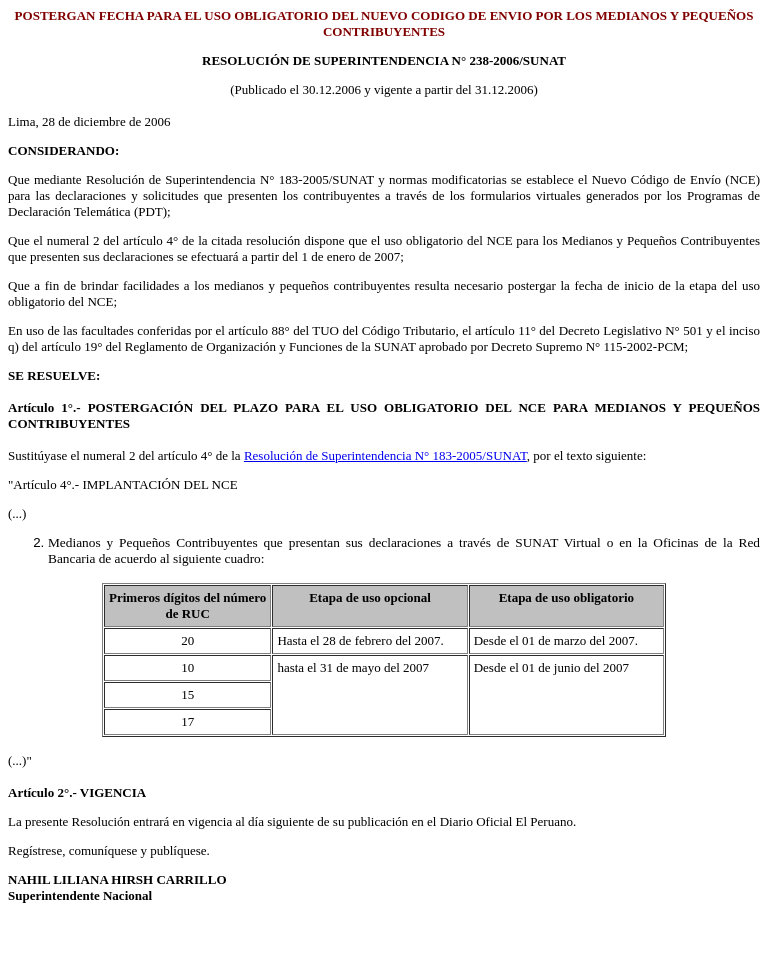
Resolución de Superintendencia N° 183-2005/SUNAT (385, 455)
